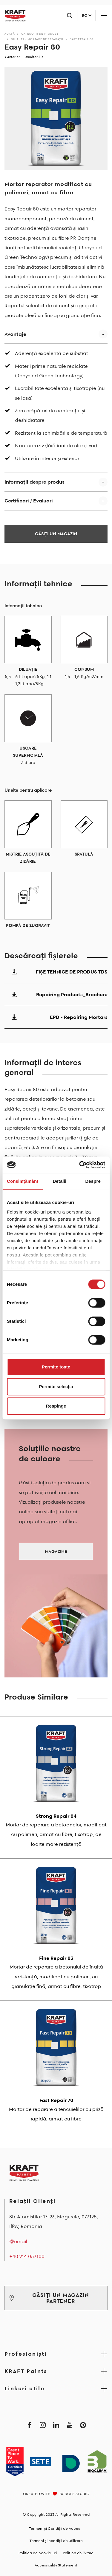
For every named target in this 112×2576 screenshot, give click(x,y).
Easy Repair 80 (81, 39)
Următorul (33, 57)
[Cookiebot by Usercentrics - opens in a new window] (79, 1165)
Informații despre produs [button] (34, 482)
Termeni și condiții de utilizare (56, 2540)
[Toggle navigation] (104, 15)
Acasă (9, 34)
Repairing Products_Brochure (56, 994)
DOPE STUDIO (77, 2493)
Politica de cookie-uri (38, 2552)
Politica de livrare (78, 2552)
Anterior (12, 57)
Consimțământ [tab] (22, 1181)
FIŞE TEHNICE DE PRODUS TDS (56, 971)
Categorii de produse (39, 34)
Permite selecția (56, 1386)
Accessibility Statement (56, 2565)
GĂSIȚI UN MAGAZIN (56, 534)
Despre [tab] (92, 1181)
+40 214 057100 (27, 2256)
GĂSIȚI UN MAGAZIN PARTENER (49, 2298)
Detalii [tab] (59, 1181)
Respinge (56, 1405)
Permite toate (56, 1366)
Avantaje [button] (15, 334)
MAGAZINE (56, 1551)
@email (18, 2241)
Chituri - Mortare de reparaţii (37, 39)
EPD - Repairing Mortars (56, 1017)
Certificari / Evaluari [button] (28, 500)
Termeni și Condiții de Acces (54, 2528)
